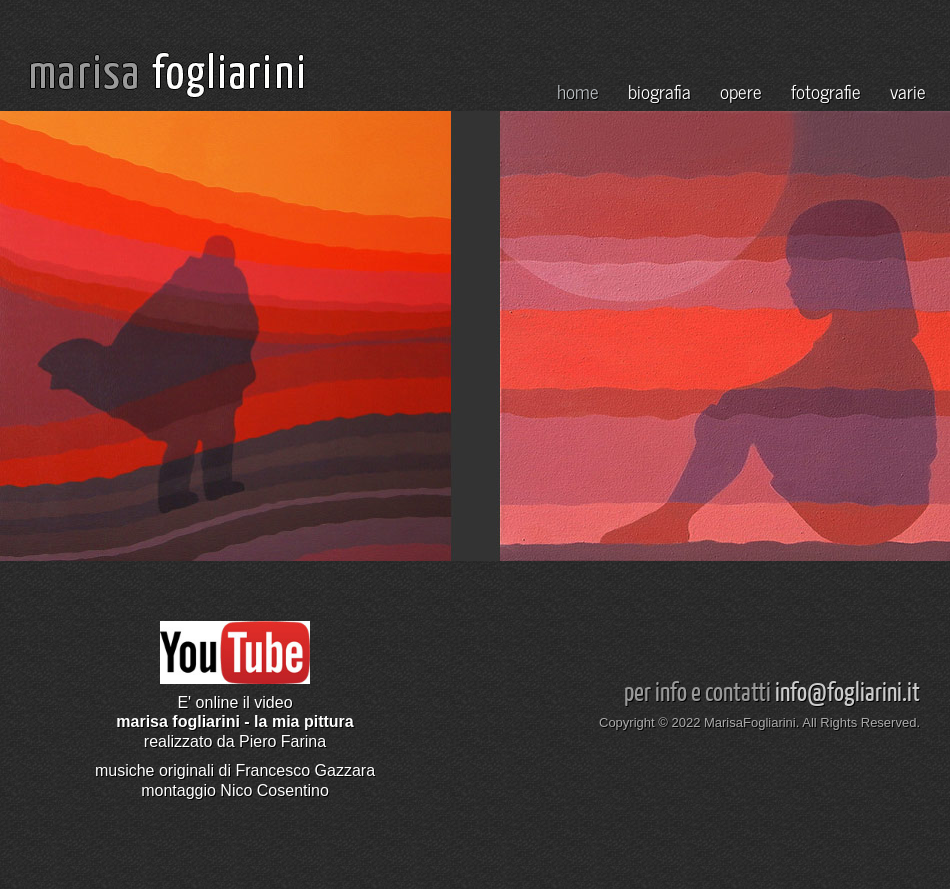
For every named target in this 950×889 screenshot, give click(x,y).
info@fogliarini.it (847, 690)
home (578, 90)
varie (908, 90)
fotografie (826, 90)
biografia (659, 90)
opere (741, 90)
